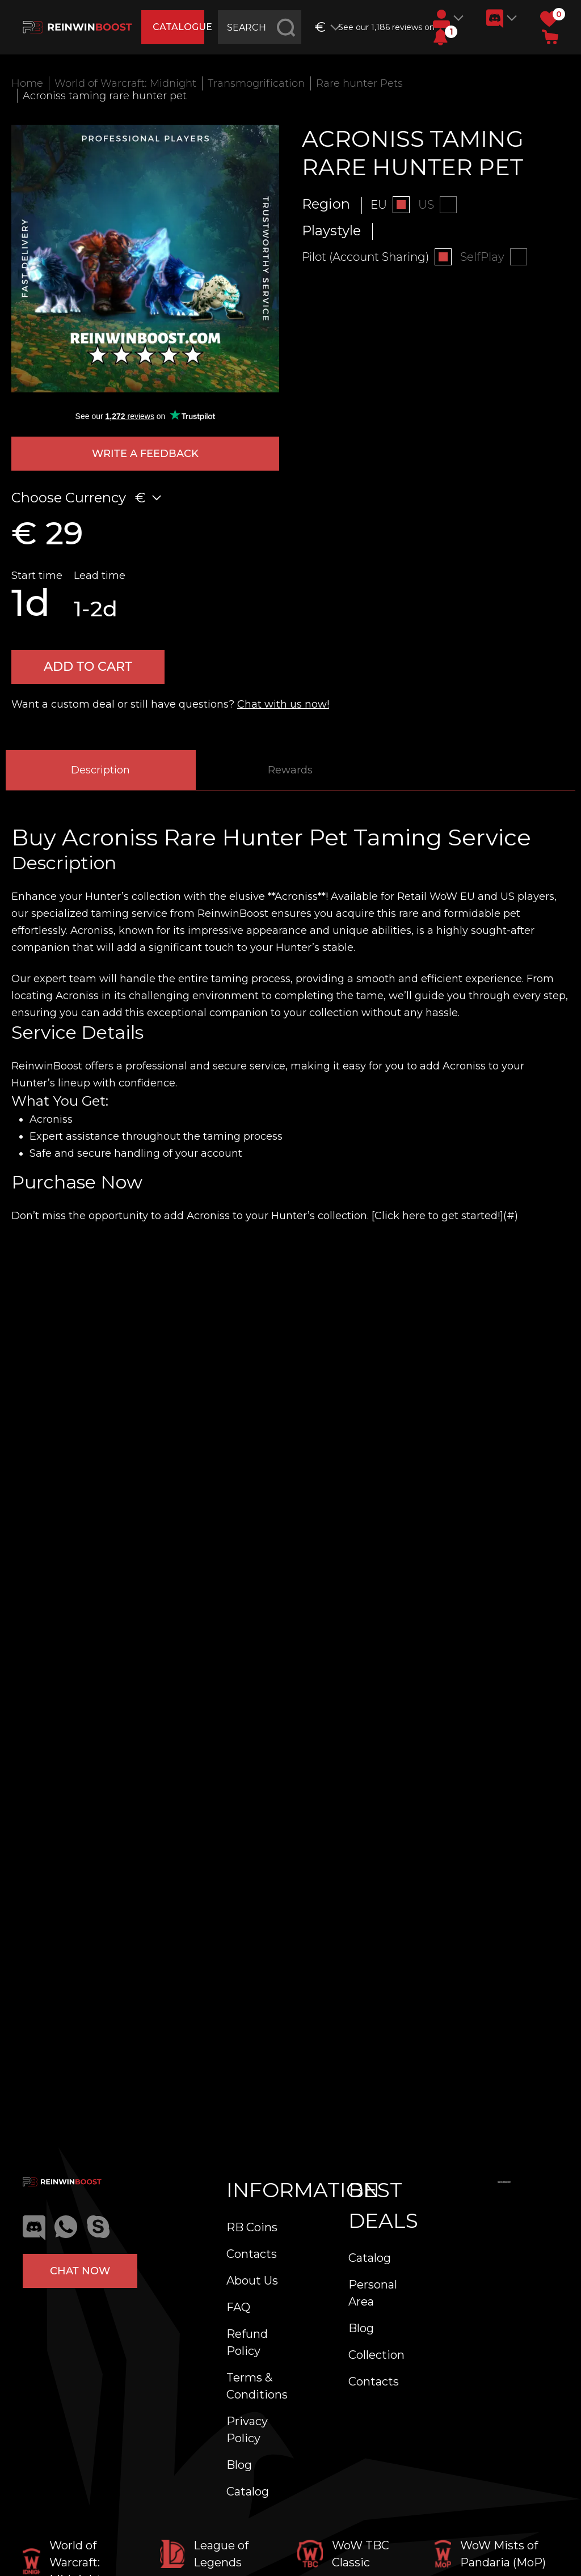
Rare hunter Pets (359, 83)
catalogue (178, 27)
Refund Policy (247, 2342)
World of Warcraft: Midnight (125, 83)
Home (27, 83)
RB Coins (251, 2227)
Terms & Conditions (257, 2386)
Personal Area (372, 2293)
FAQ (238, 2307)
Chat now (80, 2271)
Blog (239, 2465)
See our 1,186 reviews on (381, 27)
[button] (440, 36)
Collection (376, 2355)
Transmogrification (256, 83)
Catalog (247, 2491)
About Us (252, 2280)
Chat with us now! (283, 704)
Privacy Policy (247, 2429)
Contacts (251, 2254)
